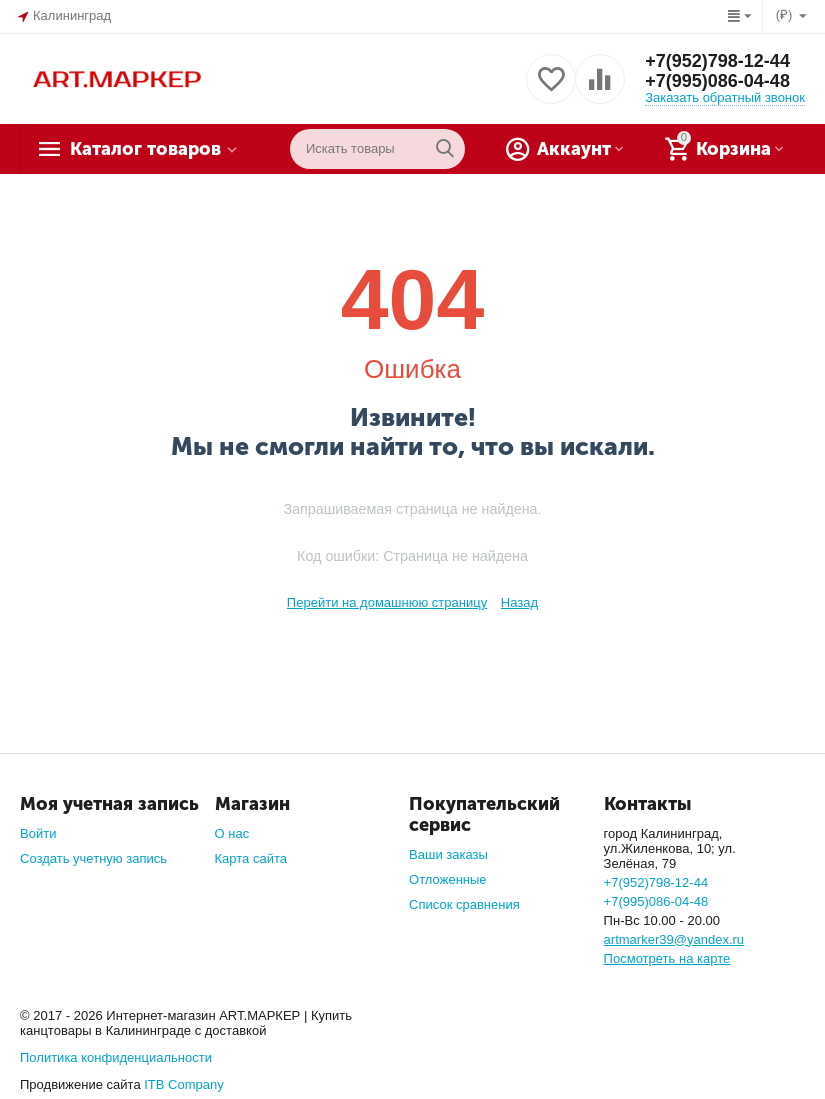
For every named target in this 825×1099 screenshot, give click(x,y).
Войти (38, 833)
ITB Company (184, 1084)
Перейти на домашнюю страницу (387, 602)
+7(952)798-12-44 (717, 61)
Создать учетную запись (93, 858)
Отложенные (448, 879)
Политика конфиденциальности (116, 1057)
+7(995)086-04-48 (717, 81)
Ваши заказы (448, 854)
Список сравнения (464, 904)
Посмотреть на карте (667, 958)
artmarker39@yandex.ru (674, 939)
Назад (519, 602)
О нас (232, 833)
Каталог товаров (145, 149)
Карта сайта (251, 858)
